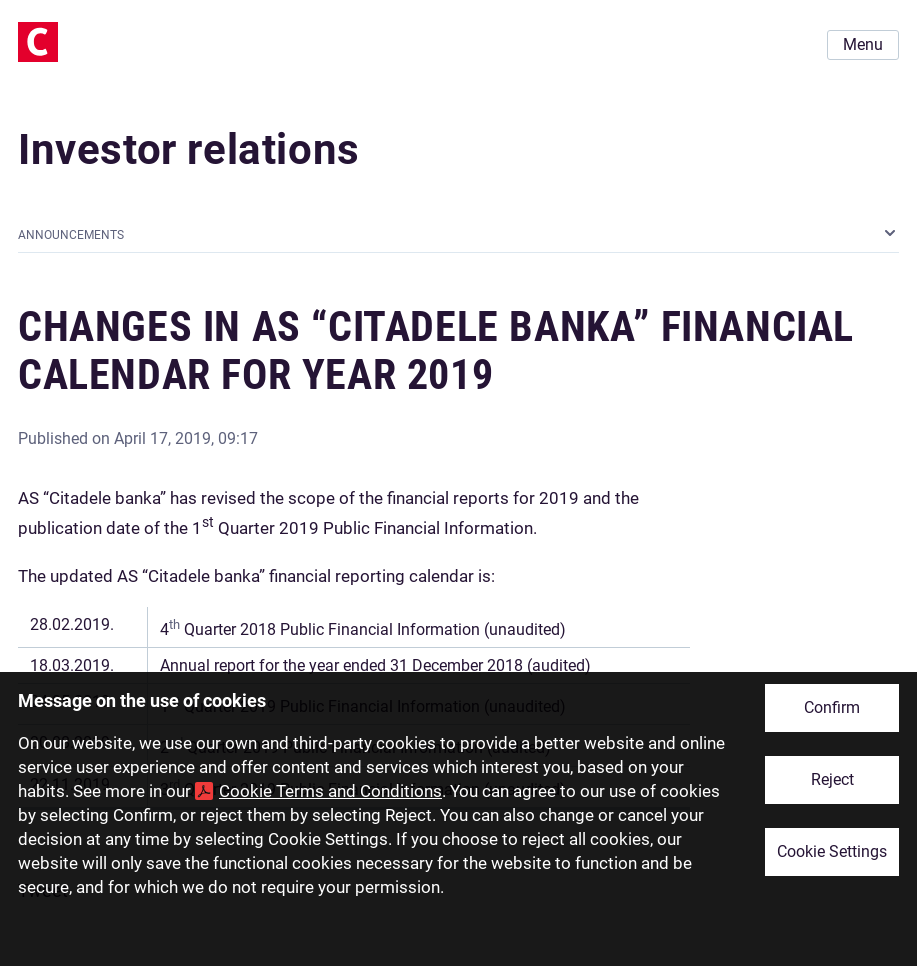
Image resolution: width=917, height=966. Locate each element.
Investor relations (189, 149)
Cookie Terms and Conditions (330, 791)
